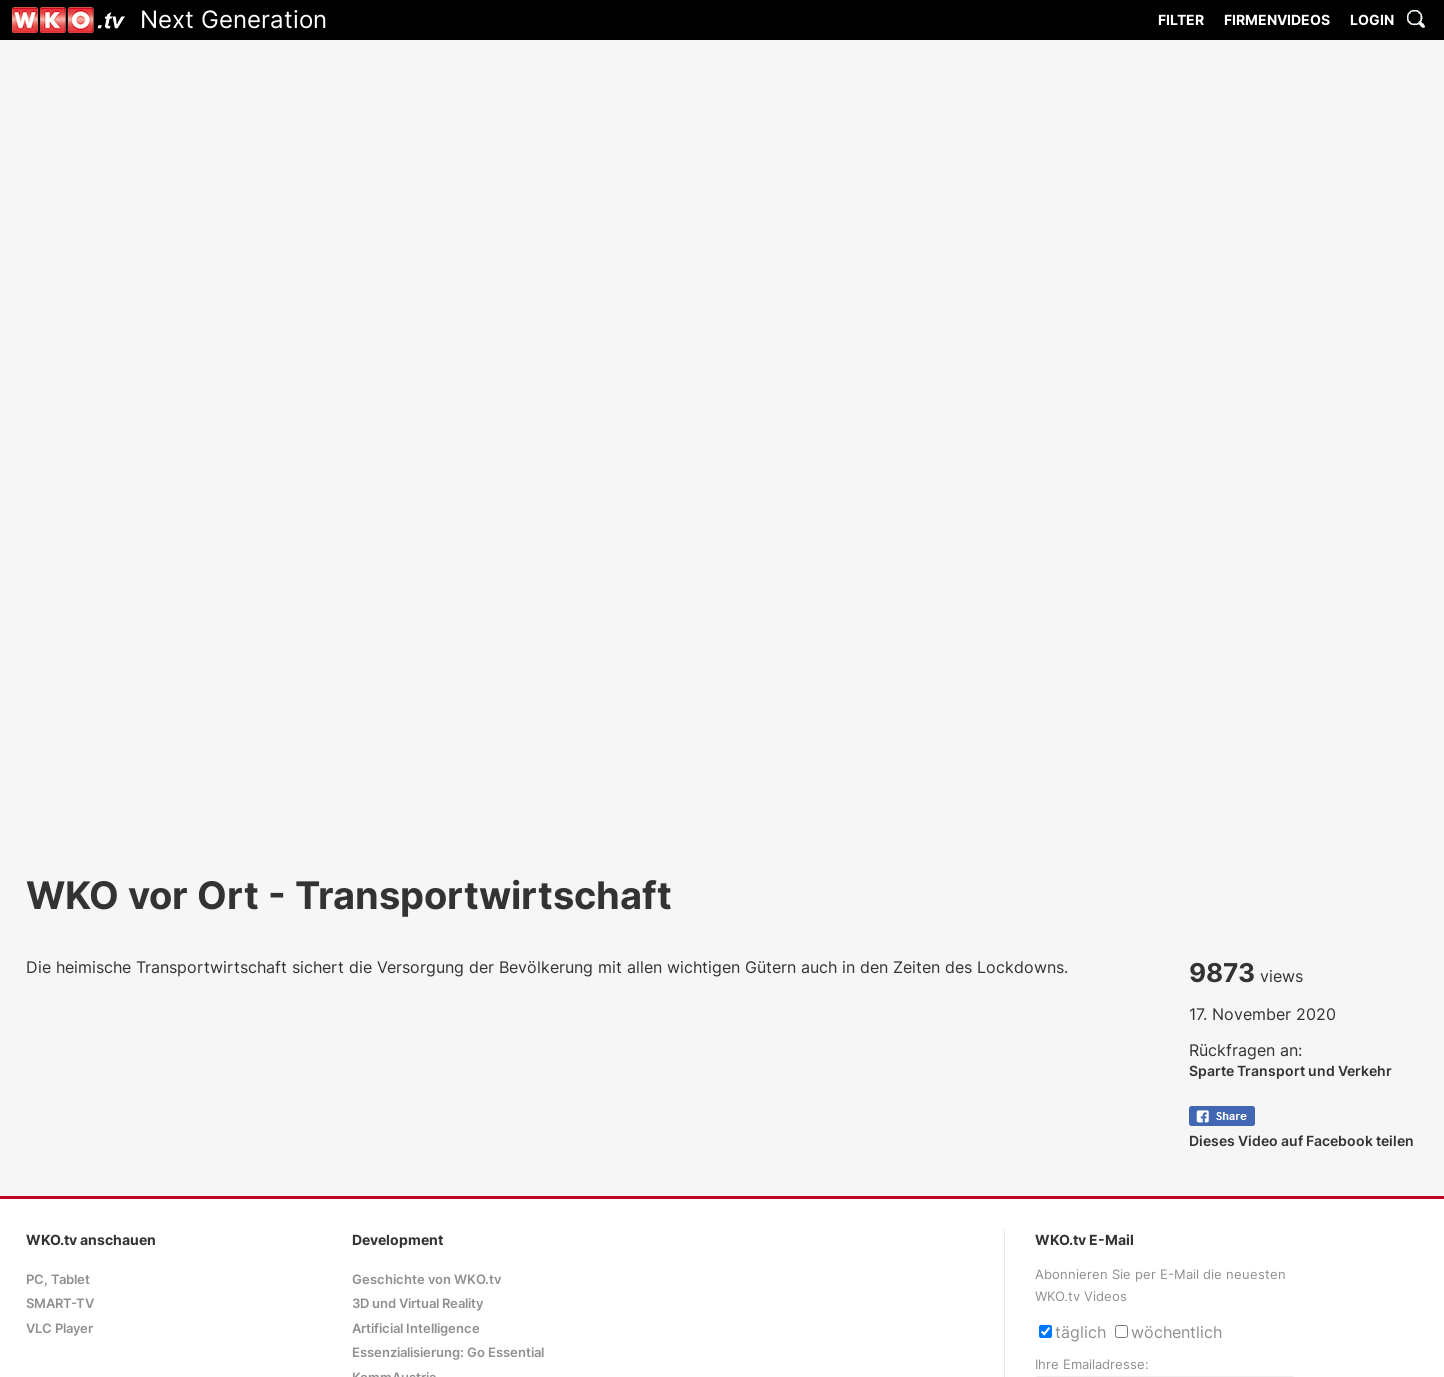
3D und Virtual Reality (417, 1303)
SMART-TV (60, 1303)
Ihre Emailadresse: (1092, 1364)
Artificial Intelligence (416, 1328)
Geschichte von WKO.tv (426, 1279)
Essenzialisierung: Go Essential (448, 1352)
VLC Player (59, 1328)
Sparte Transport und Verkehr (1290, 1070)
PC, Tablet (58, 1279)
